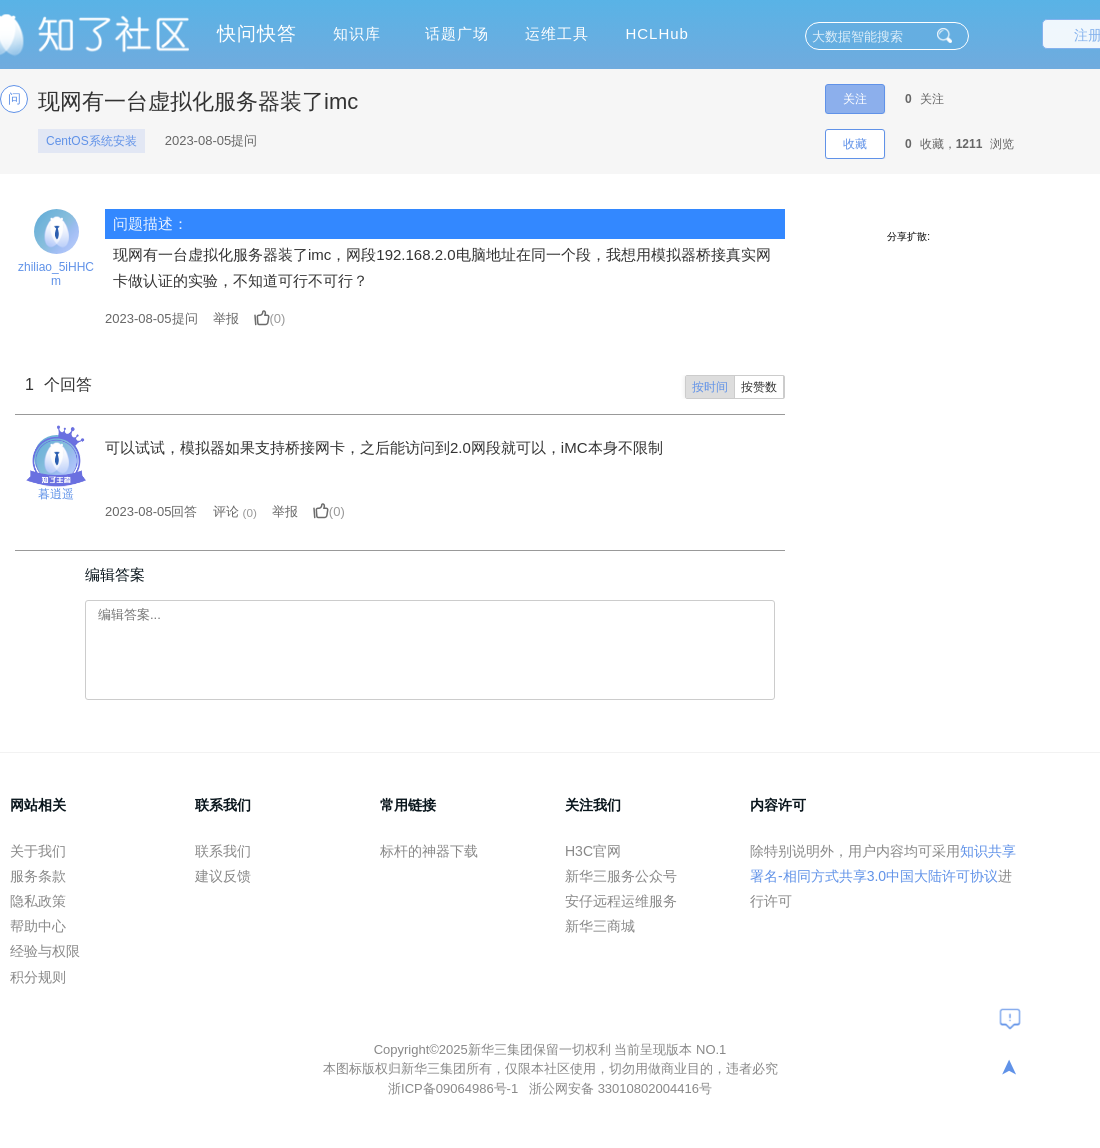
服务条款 (38, 876)
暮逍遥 (56, 494)
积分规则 (38, 977)
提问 (151, 318)
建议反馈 (223, 876)
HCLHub (657, 33)
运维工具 (557, 33)
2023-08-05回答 (151, 511)
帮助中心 (38, 926)
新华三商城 (600, 926)
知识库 (357, 33)
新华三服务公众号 (621, 876)
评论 (226, 511)
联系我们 (223, 851)
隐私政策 (38, 901)
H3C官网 (593, 851)
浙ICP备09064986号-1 (455, 1088)
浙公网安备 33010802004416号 (620, 1088)
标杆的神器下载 (429, 851)
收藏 (855, 144)
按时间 (710, 387)
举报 (226, 318)
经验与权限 (45, 951)
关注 (855, 99)
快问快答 (257, 33)
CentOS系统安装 (91, 141)
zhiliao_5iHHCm (56, 274)
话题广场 (457, 33)
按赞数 (759, 387)
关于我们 (38, 851)
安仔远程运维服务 (621, 901)
